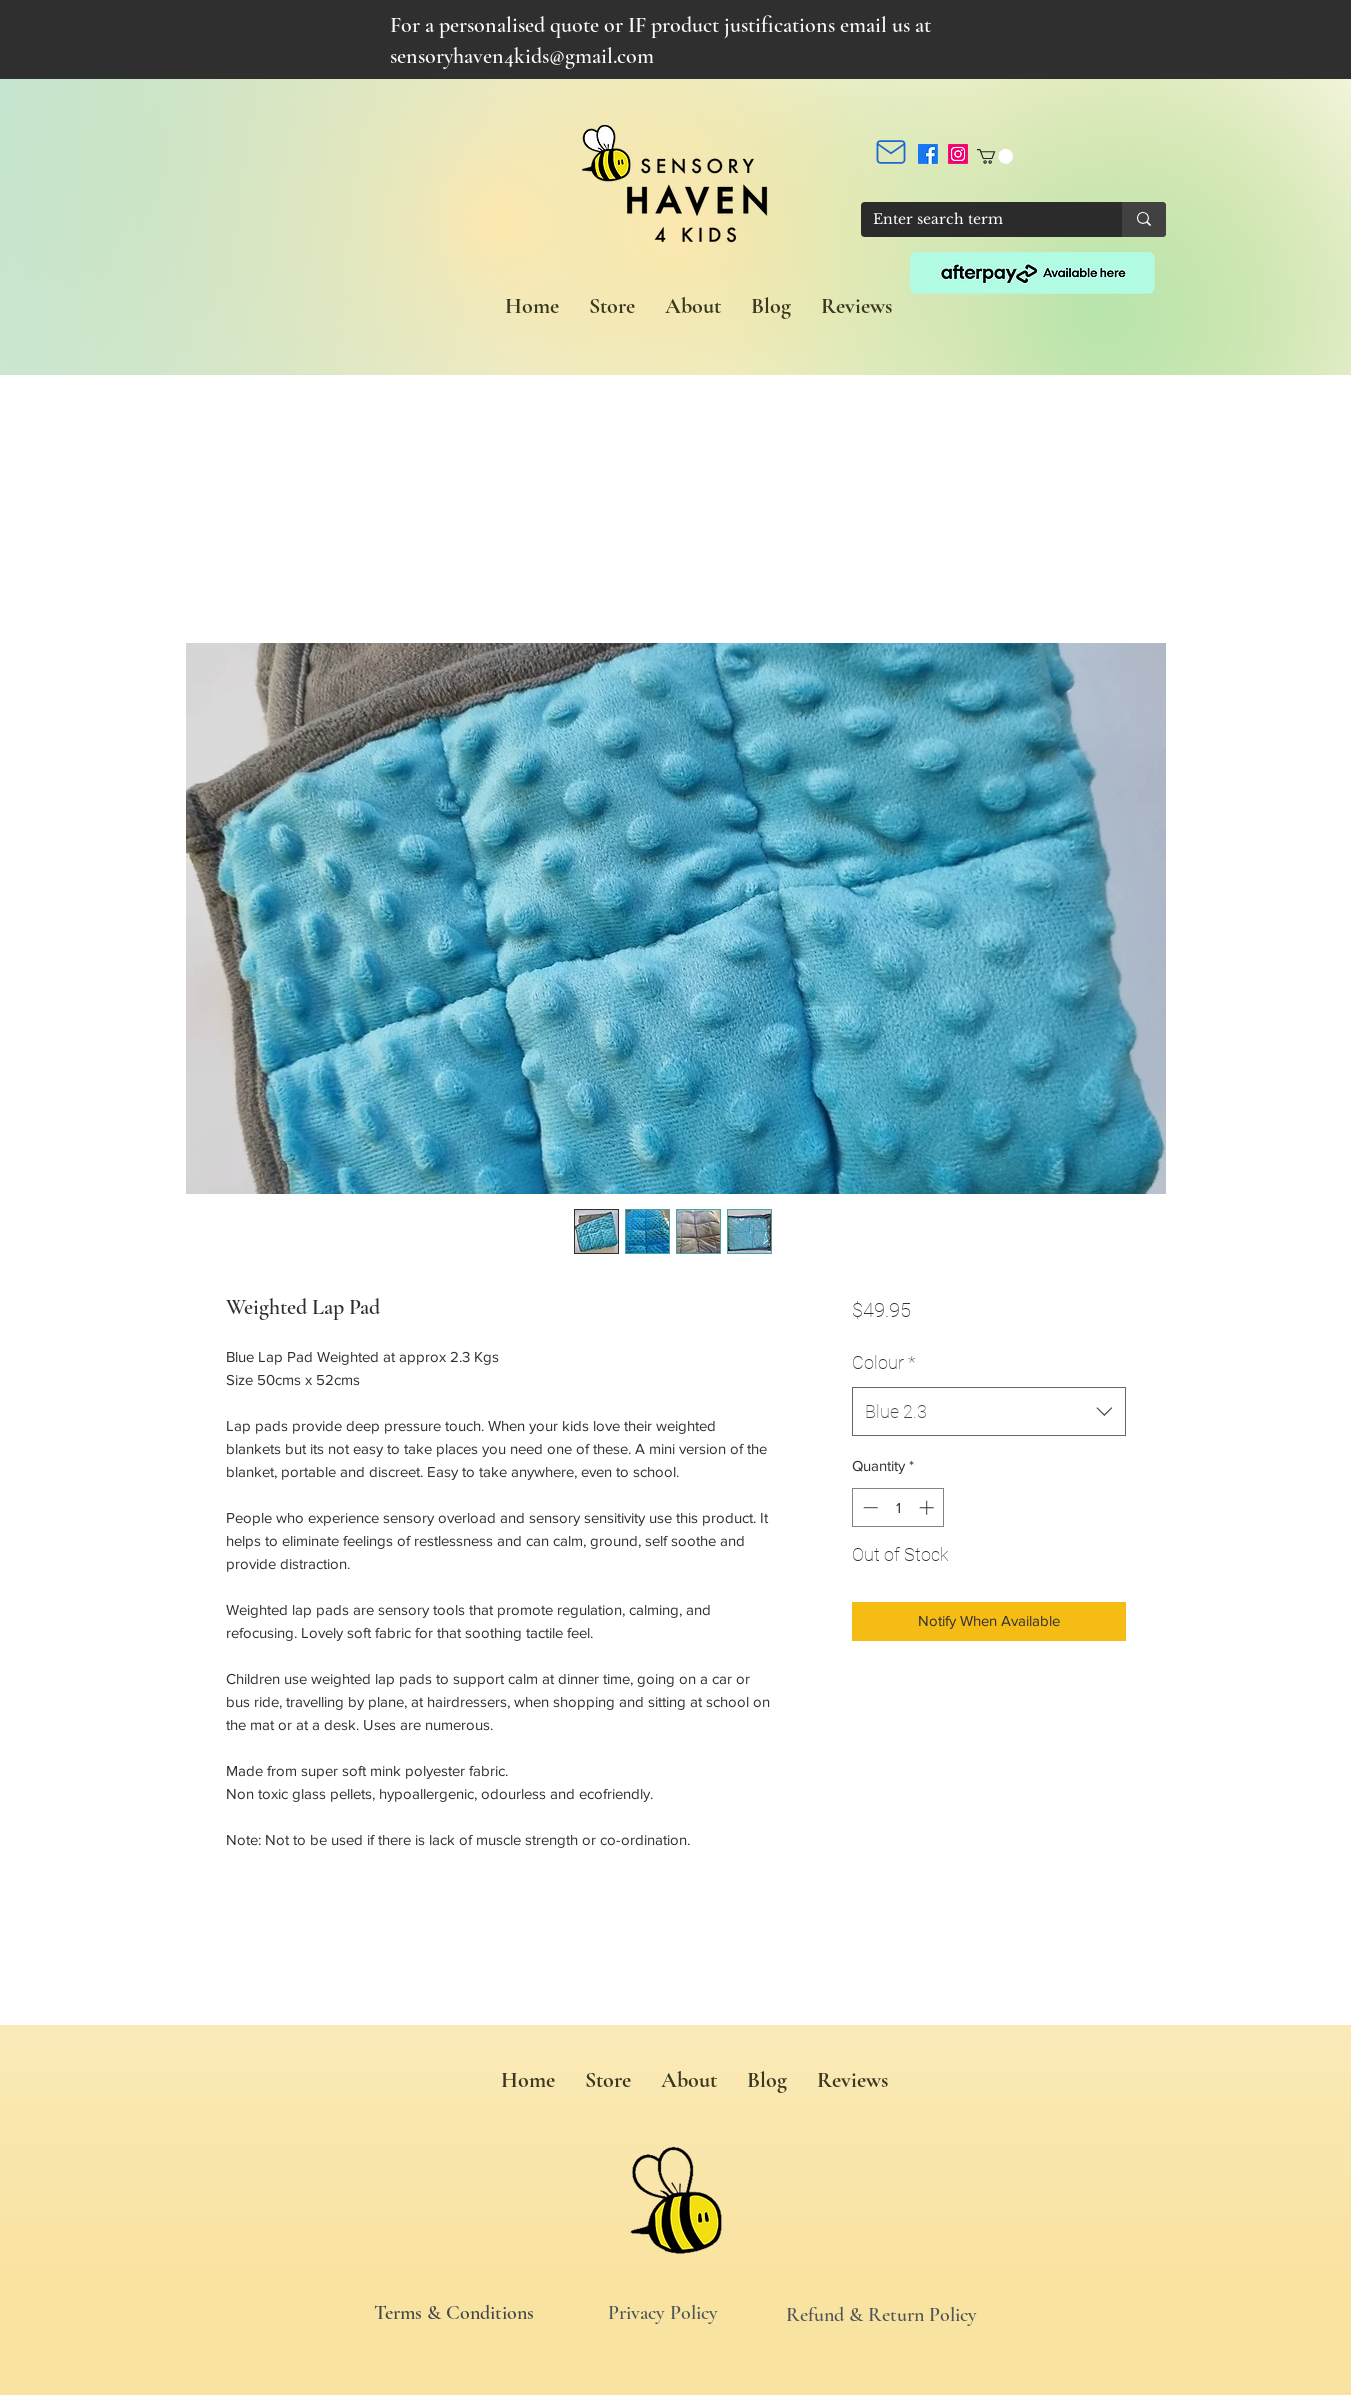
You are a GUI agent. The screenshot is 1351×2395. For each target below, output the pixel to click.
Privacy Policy (663, 2313)
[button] (995, 156)
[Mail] (891, 151)
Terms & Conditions (454, 2313)
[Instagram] (958, 154)
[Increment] (928, 1507)
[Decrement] (868, 1507)
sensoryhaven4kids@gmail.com (522, 56)
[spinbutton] (898, 1507)
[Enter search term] (976, 220)
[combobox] (988, 1412)
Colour (884, 1362)
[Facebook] (928, 154)
